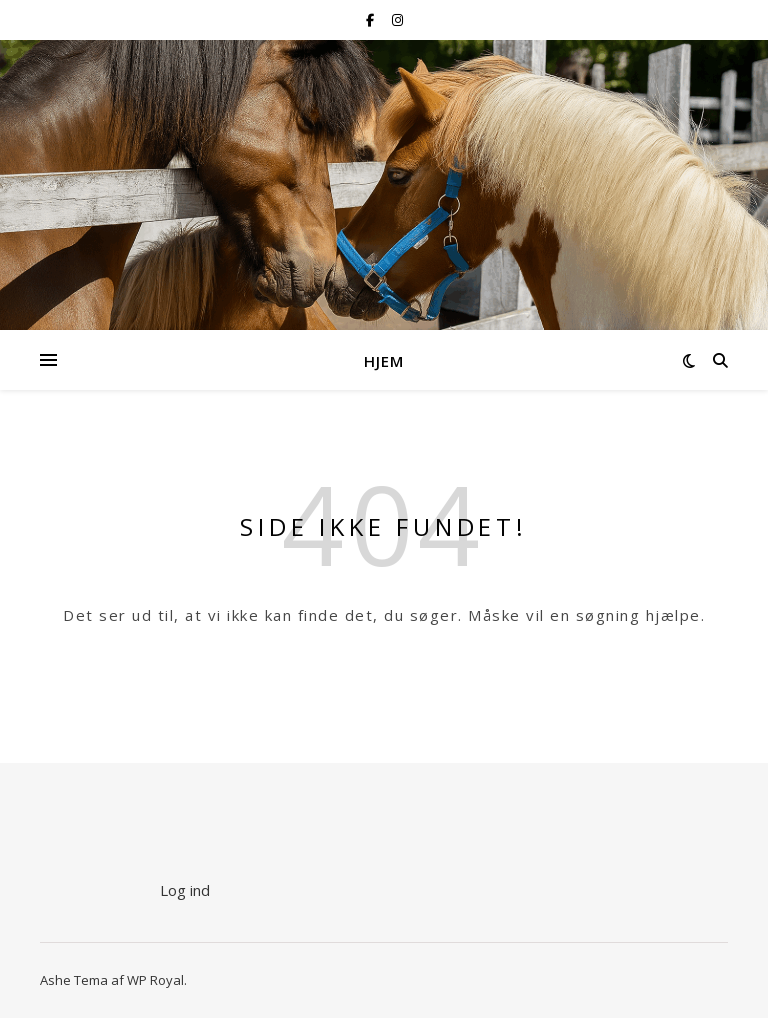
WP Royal (155, 980)
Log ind (185, 890)
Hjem (384, 361)
